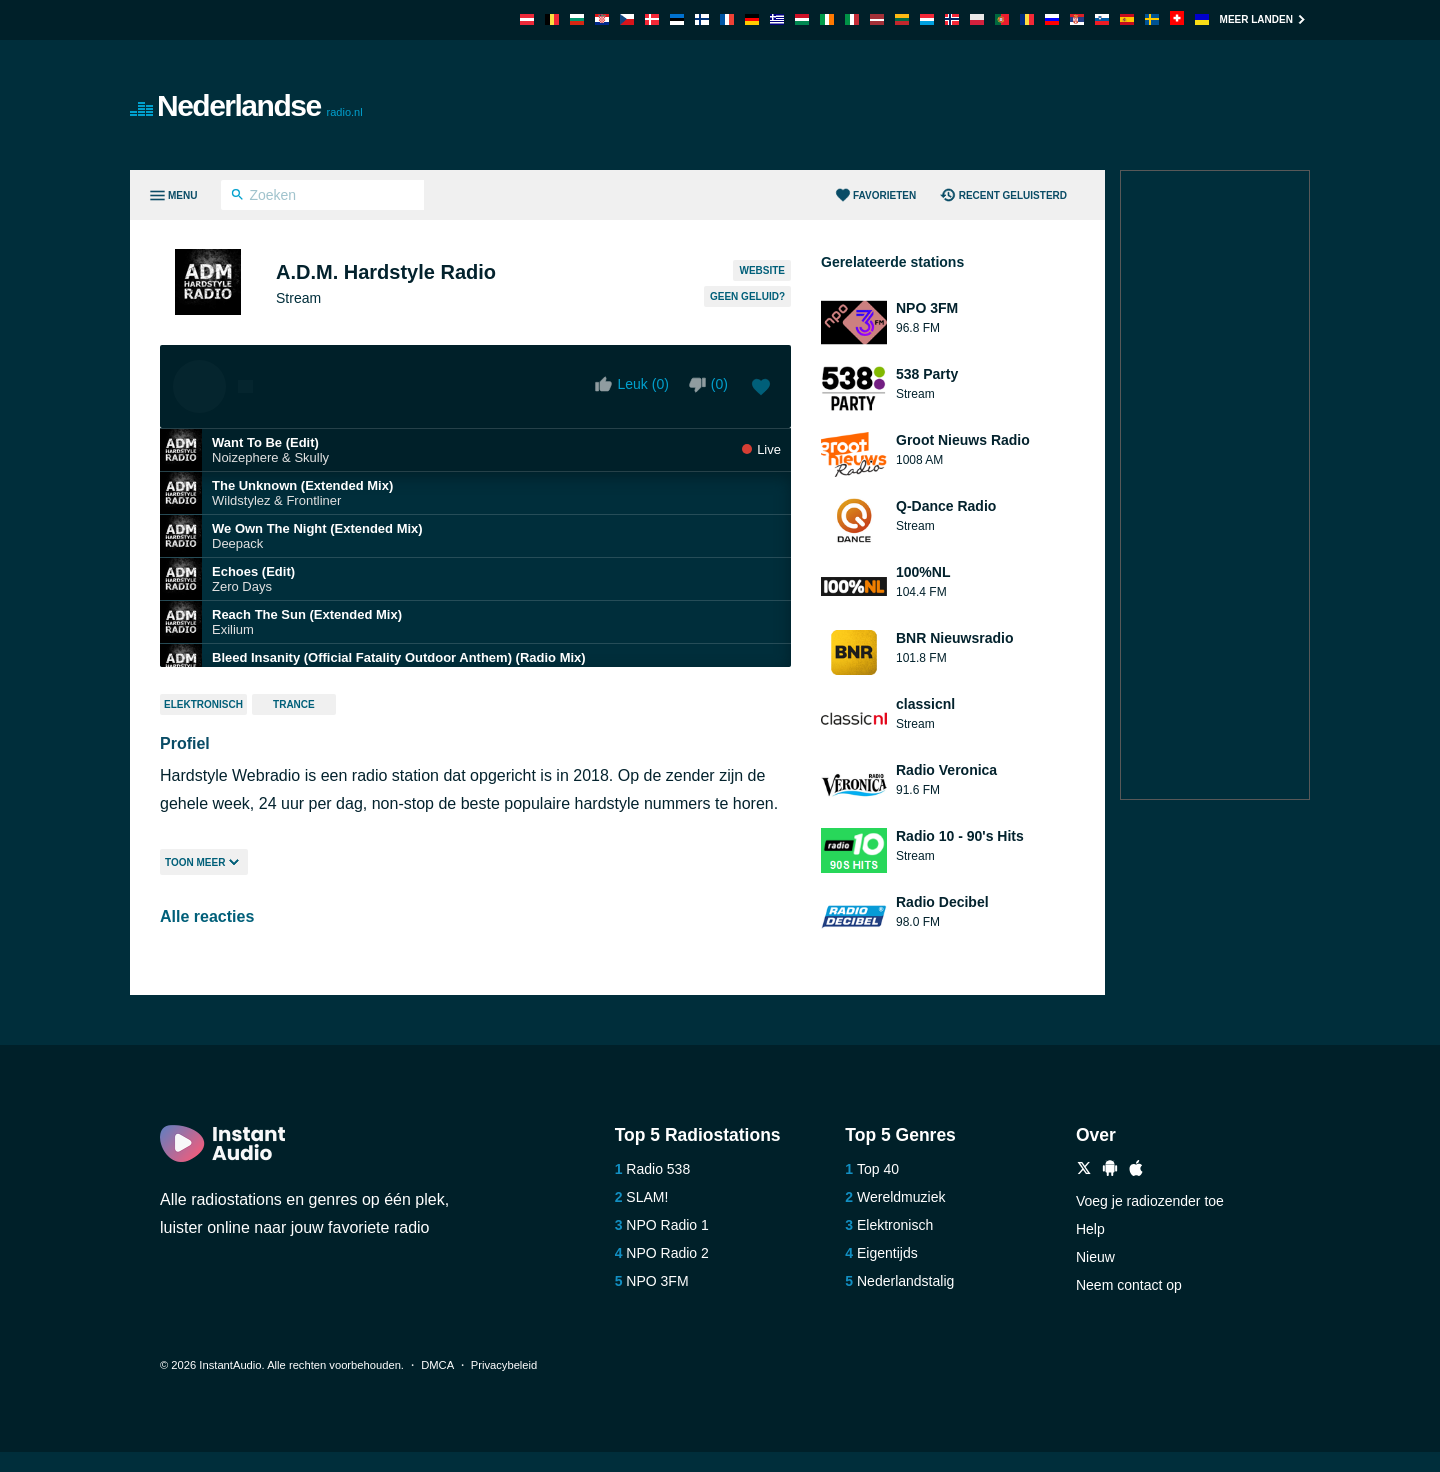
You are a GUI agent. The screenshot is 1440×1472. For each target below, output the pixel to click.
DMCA (437, 1365)
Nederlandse (246, 105)
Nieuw (1095, 1257)
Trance (294, 704)
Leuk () (631, 384)
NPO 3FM (657, 1281)
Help (1090, 1229)
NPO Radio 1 (667, 1225)
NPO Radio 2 (667, 1253)
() (708, 384)
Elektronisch (203, 704)
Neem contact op (1129, 1285)
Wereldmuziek (901, 1197)
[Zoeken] (237, 197)
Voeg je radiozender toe (1150, 1201)
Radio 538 (658, 1169)
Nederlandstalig (905, 1281)
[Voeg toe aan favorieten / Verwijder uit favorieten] (761, 389)
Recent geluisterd (1003, 196)
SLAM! (647, 1197)
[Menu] (172, 195)
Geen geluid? (747, 296)
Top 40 (878, 1169)
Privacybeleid (504, 1365)
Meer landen (1265, 19)
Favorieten (876, 196)
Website (762, 270)
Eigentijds (887, 1253)
